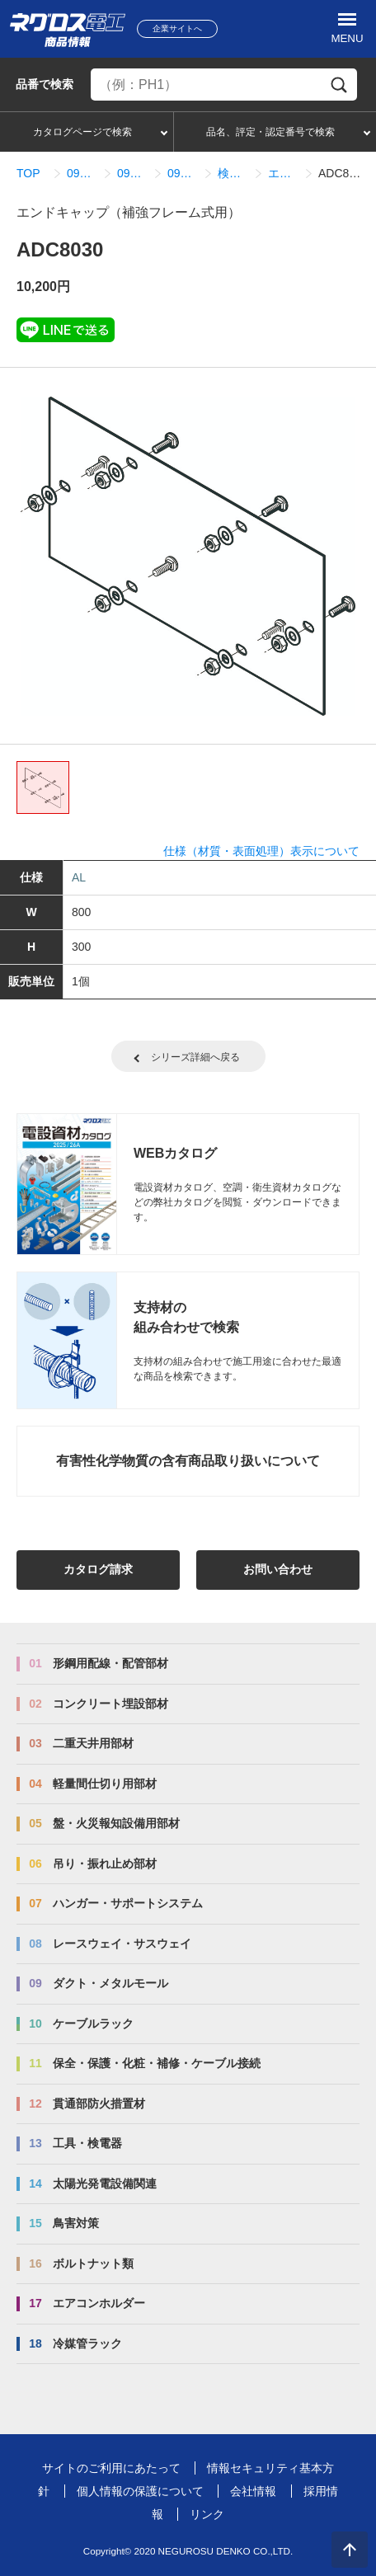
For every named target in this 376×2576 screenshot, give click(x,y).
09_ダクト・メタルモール (82, 173)
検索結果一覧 (233, 173)
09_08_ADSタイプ (132, 173)
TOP (28, 173)
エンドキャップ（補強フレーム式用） (283, 173)
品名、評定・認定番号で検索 (270, 132)
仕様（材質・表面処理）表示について (261, 851)
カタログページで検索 (82, 132)
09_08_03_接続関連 (182, 173)
